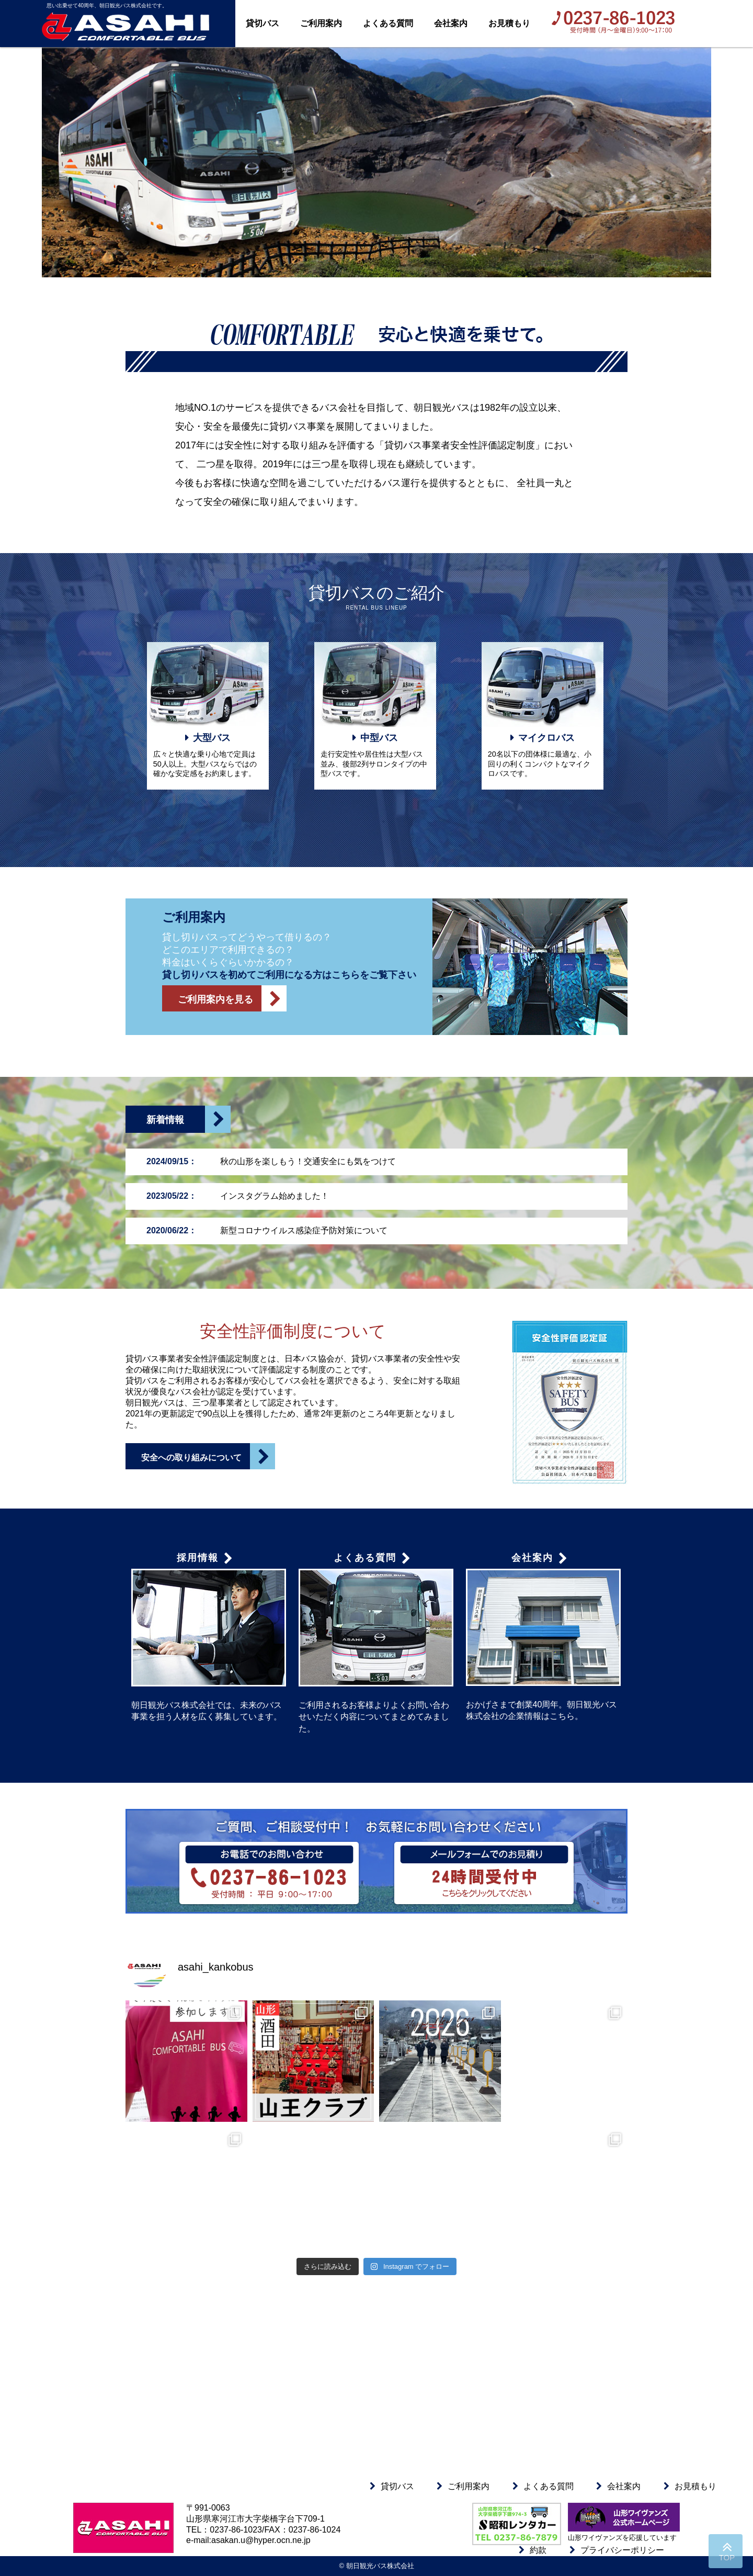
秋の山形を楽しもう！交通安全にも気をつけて (271, 1161)
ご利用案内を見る (232, 998)
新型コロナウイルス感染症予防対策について (266, 1230)
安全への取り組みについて (208, 1456)
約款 (538, 2550)
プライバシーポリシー (622, 2550)
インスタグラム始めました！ (237, 1195)
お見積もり (509, 23)
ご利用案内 (321, 23)
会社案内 (450, 23)
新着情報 (188, 1120)
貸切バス (262, 23)
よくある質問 (388, 23)
